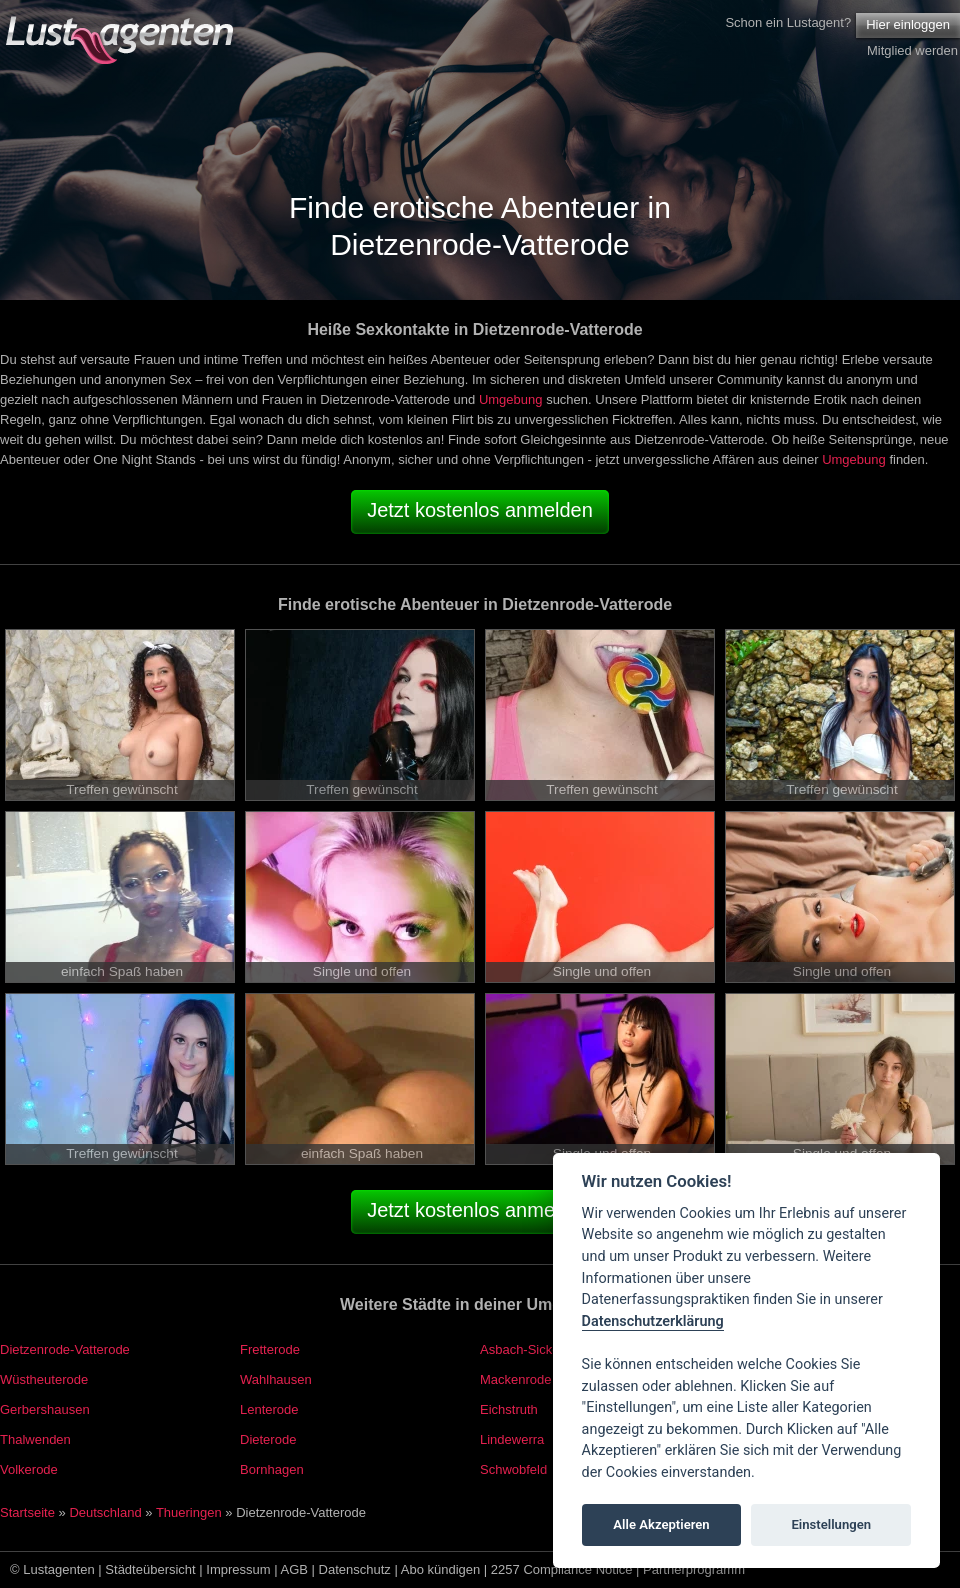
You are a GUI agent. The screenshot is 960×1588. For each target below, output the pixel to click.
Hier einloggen (908, 24)
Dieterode (268, 1439)
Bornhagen (272, 1469)
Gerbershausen (45, 1409)
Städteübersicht (150, 1569)
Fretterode (270, 1349)
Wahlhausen (276, 1379)
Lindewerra (512, 1439)
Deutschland (105, 1512)
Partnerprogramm (694, 1569)
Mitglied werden (912, 50)
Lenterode (269, 1409)
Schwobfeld (513, 1469)
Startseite (27, 1512)
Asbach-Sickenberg (536, 1349)
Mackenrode (516, 1379)
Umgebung (511, 399)
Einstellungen (831, 1524)
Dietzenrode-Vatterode (65, 1349)
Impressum (238, 1569)
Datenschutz (355, 1569)
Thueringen (189, 1512)
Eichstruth (509, 1409)
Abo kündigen (441, 1569)
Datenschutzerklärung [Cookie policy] (653, 1321)
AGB (294, 1569)
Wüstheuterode (44, 1379)
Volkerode (29, 1469)
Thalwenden (35, 1439)
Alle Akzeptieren (661, 1524)
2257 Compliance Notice (562, 1569)
